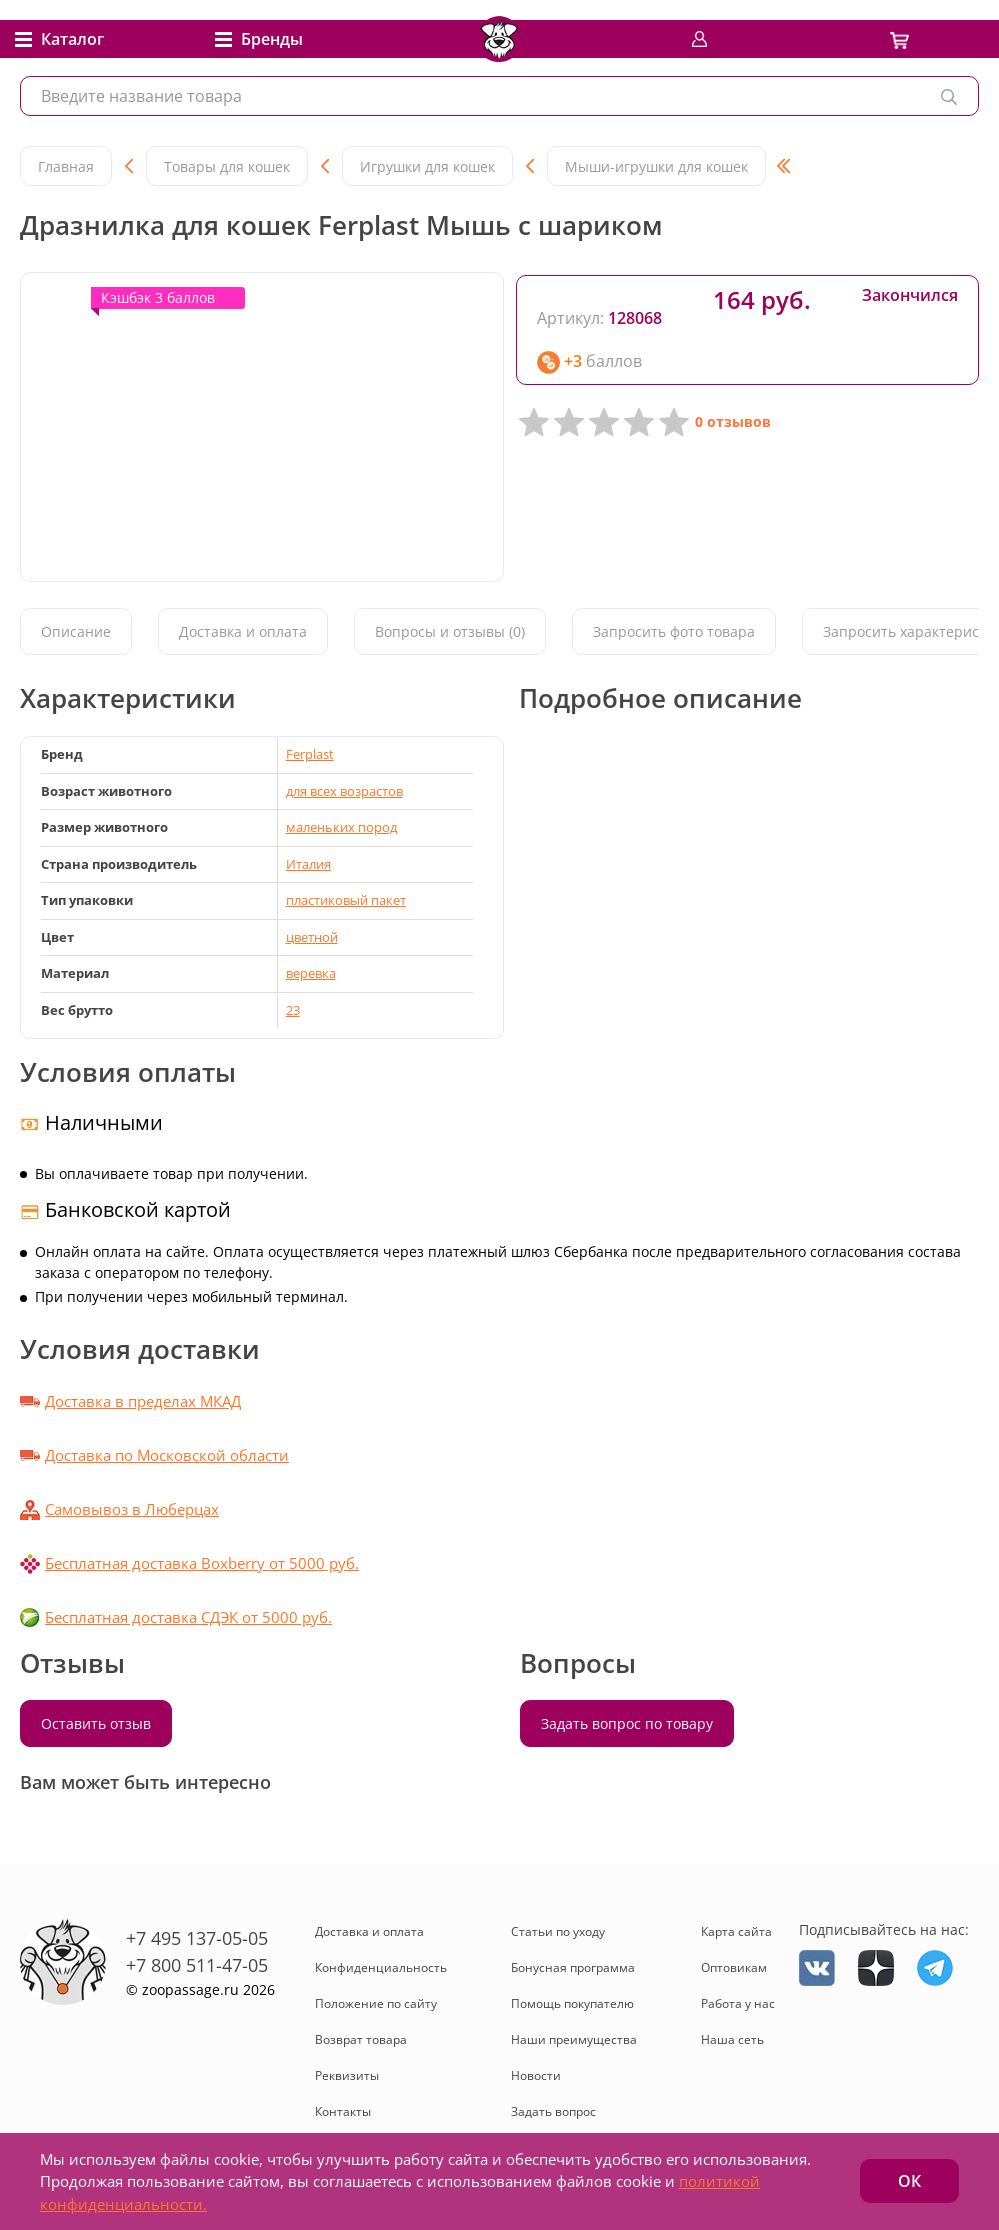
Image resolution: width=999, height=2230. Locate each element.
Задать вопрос (553, 2111)
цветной (312, 937)
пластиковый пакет (346, 900)
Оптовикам (734, 1967)
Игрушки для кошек (427, 166)
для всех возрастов (344, 791)
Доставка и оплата (243, 631)
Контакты (343, 2111)
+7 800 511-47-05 (197, 1965)
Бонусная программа (573, 1967)
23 (293, 1010)
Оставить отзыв (96, 1723)
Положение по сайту (376, 2003)
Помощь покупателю (572, 2003)
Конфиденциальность (381, 1967)
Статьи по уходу (558, 1931)
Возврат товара (361, 2039)
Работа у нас (738, 2003)
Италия (308, 864)
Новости (536, 2075)
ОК (909, 2181)
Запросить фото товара (674, 631)
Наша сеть (732, 2039)
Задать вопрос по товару (627, 1723)
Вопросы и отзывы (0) (450, 631)
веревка (311, 973)
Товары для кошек (227, 166)
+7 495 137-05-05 (197, 1938)
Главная (66, 166)
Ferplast (310, 754)
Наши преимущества (574, 2039)
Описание (76, 631)
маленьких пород (341, 827)
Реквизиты (347, 2075)
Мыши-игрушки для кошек (656, 166)
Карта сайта (736, 1931)
